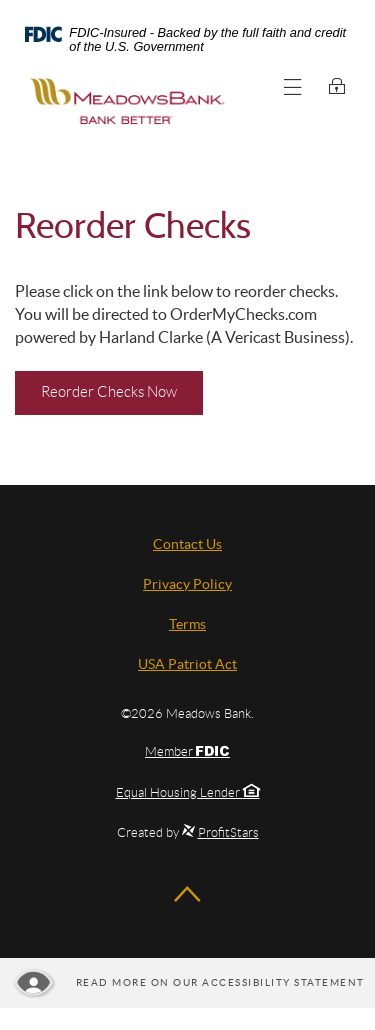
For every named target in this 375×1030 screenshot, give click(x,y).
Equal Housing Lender (188, 792)
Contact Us (187, 544)
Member (187, 751)
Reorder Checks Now (122, 390)
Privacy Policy (187, 584)
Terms (187, 624)
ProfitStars (228, 832)
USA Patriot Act (187, 664)
